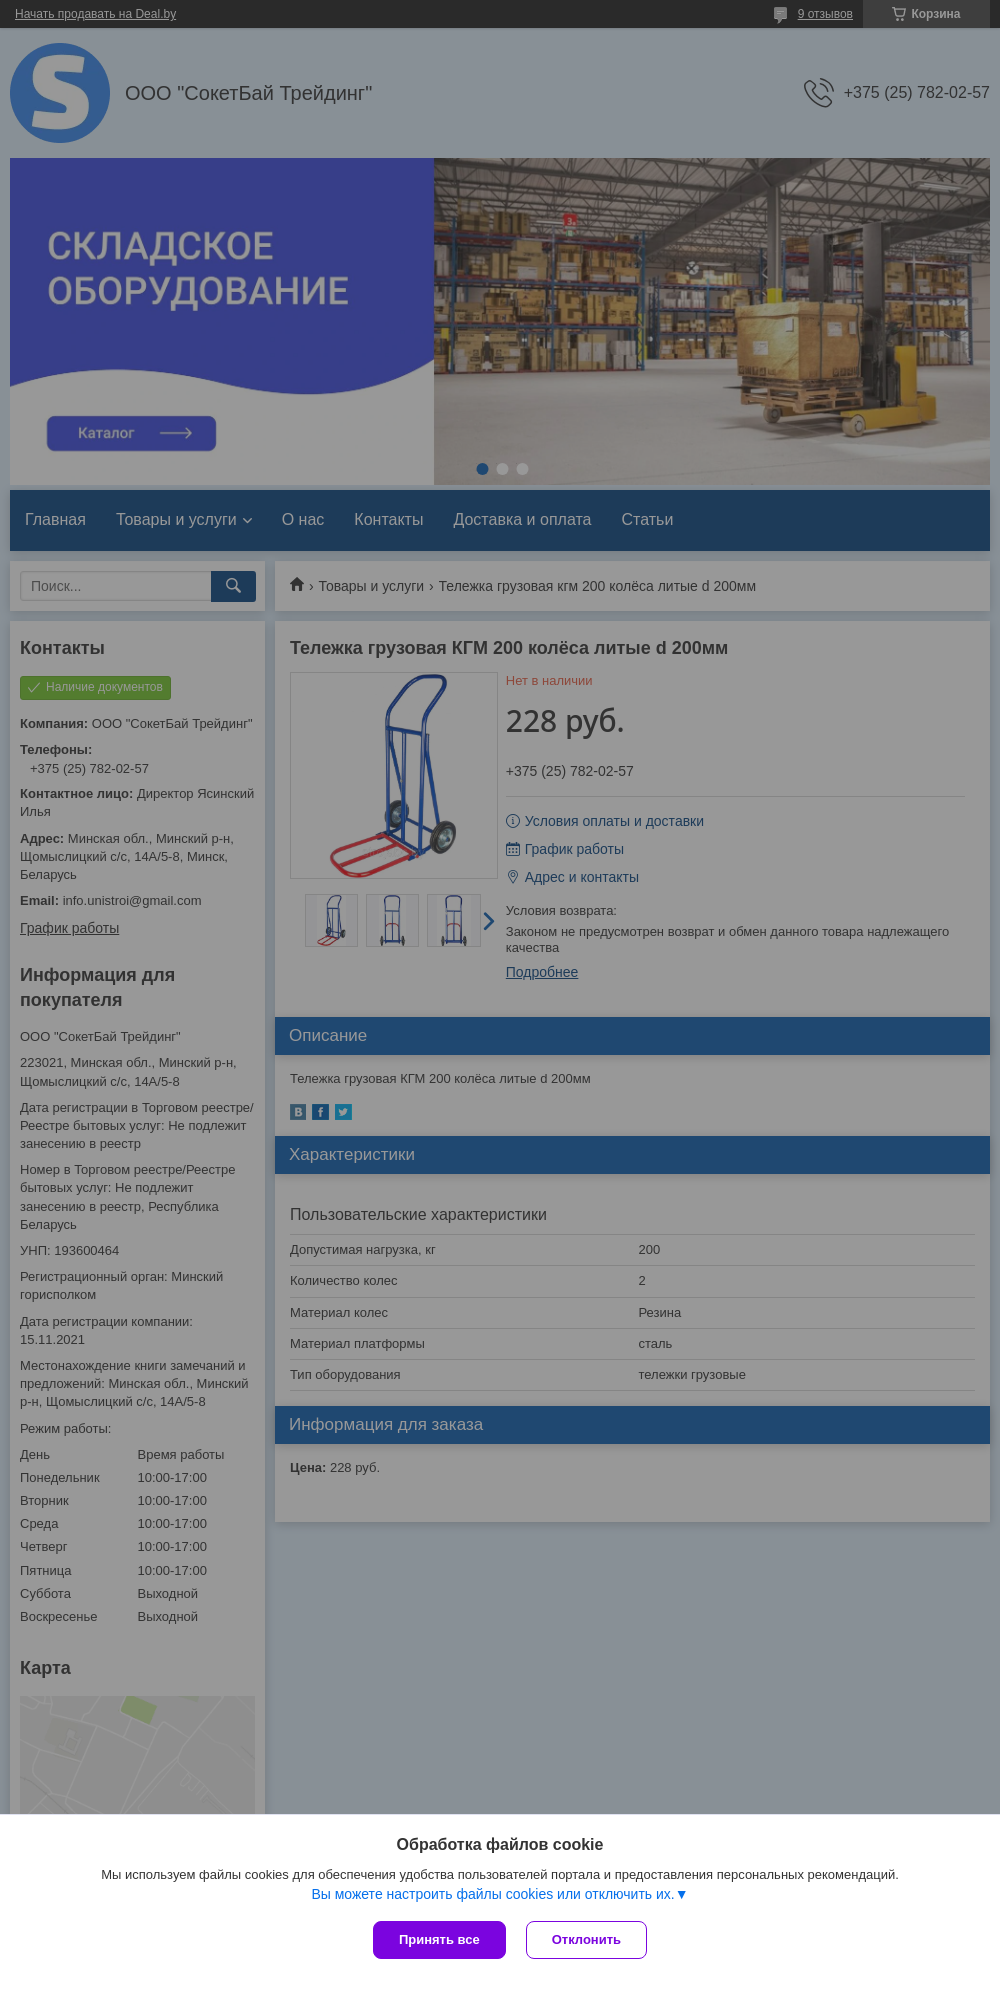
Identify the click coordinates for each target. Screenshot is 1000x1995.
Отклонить (586, 1939)
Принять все (439, 1939)
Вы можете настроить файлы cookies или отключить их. (492, 1894)
